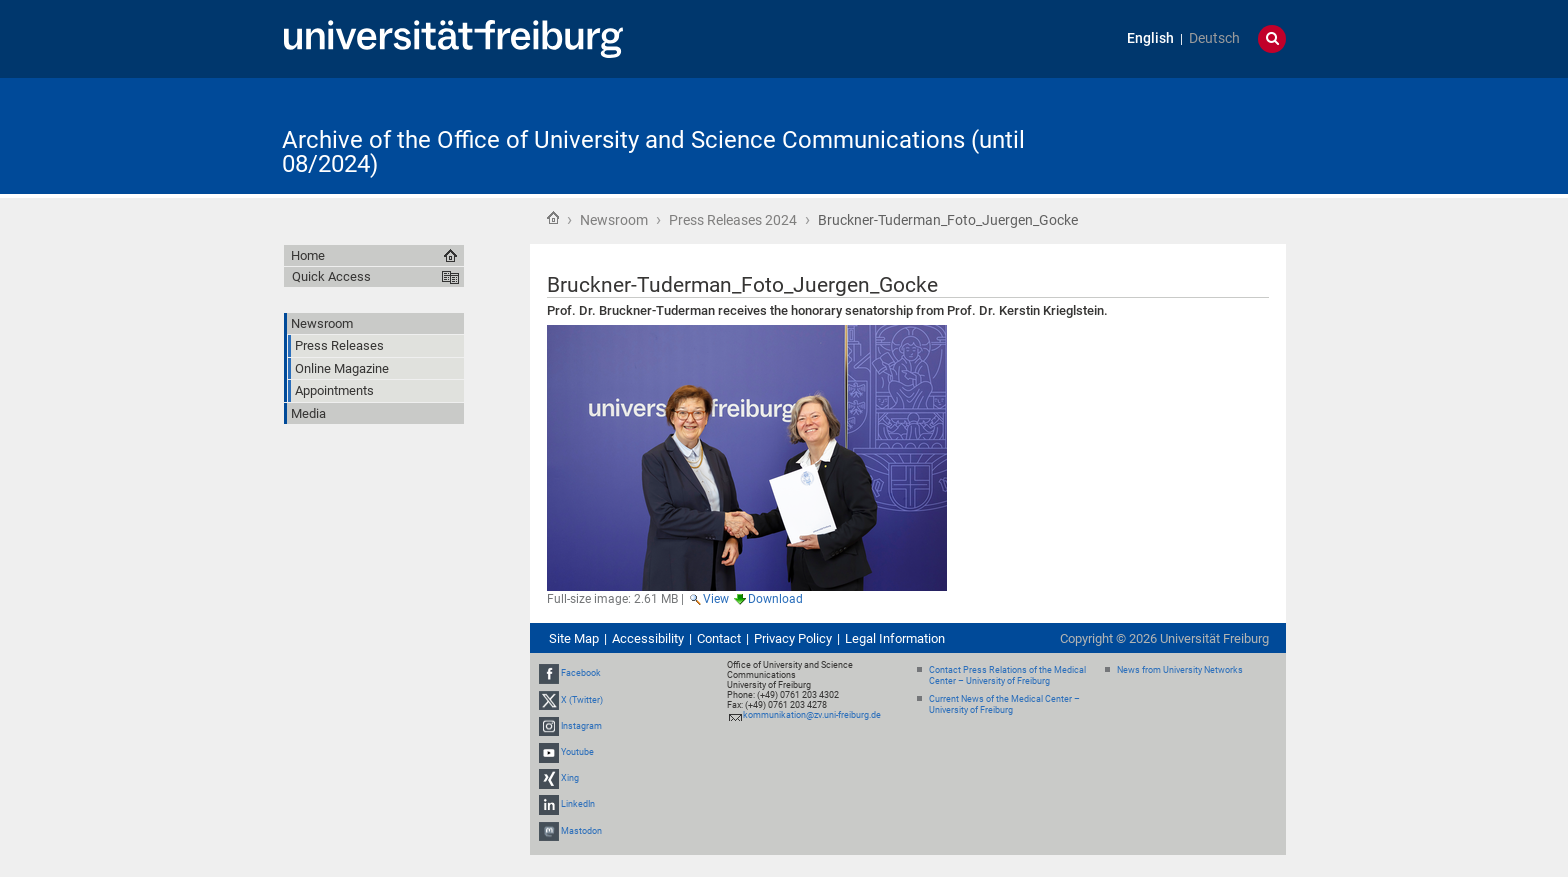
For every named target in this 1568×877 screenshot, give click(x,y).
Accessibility (648, 638)
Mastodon (581, 831)
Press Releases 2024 (733, 220)
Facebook (581, 673)
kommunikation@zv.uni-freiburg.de (812, 715)
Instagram (581, 726)
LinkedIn (578, 805)
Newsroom (614, 220)
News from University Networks (1180, 670)
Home (553, 218)
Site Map (574, 638)
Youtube (577, 752)
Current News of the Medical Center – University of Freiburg (1004, 704)
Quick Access (331, 276)
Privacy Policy (793, 638)
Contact (719, 638)
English (1150, 38)
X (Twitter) (582, 700)
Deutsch (1214, 38)
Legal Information (895, 638)
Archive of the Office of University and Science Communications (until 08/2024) (653, 152)
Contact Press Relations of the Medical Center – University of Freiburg (1007, 675)
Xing (570, 778)
